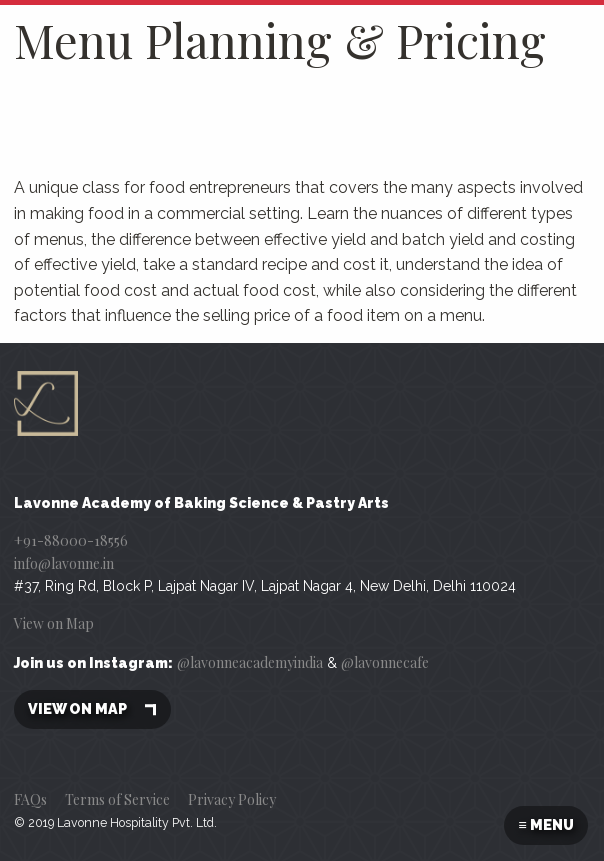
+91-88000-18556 (71, 540)
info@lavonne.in (64, 563)
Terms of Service (117, 799)
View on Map (54, 623)
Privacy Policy (232, 799)
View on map (92, 709)
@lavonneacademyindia (250, 662)
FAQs (30, 799)
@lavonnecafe (385, 662)
